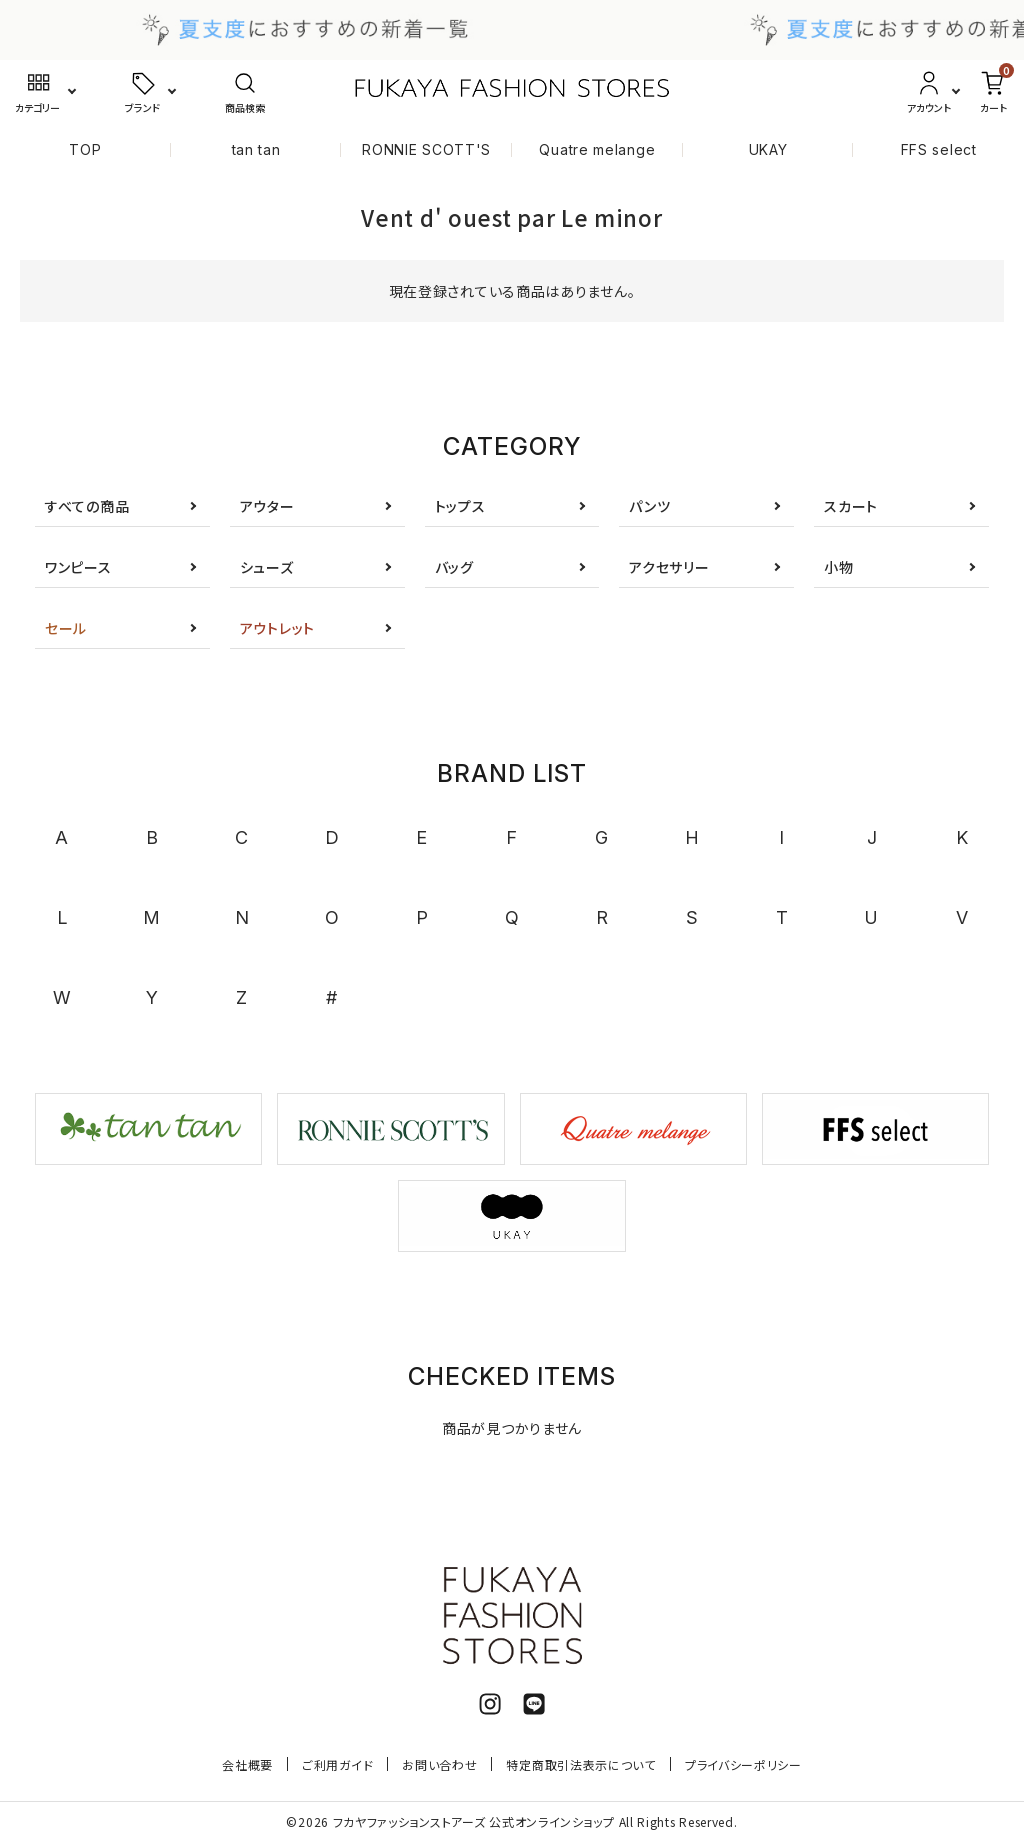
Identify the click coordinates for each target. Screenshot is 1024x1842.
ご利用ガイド (337, 1764)
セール (66, 628)
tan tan (256, 149)
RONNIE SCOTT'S (426, 149)
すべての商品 (87, 506)
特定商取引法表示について (580, 1764)
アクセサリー (669, 567)
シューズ (267, 567)
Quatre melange (597, 149)
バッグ (454, 567)
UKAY (768, 149)
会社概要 (247, 1764)
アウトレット (277, 628)
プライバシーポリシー (743, 1764)
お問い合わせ (439, 1764)
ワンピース (78, 567)
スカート (851, 506)
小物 (838, 567)
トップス (460, 506)
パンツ (649, 506)
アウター (267, 506)
